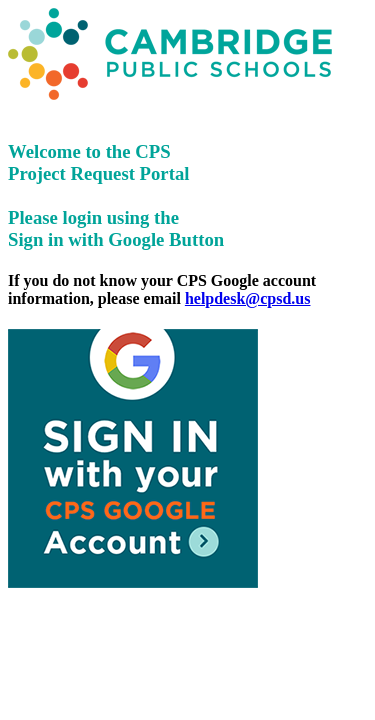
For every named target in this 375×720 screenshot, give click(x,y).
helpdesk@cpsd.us (248, 298)
